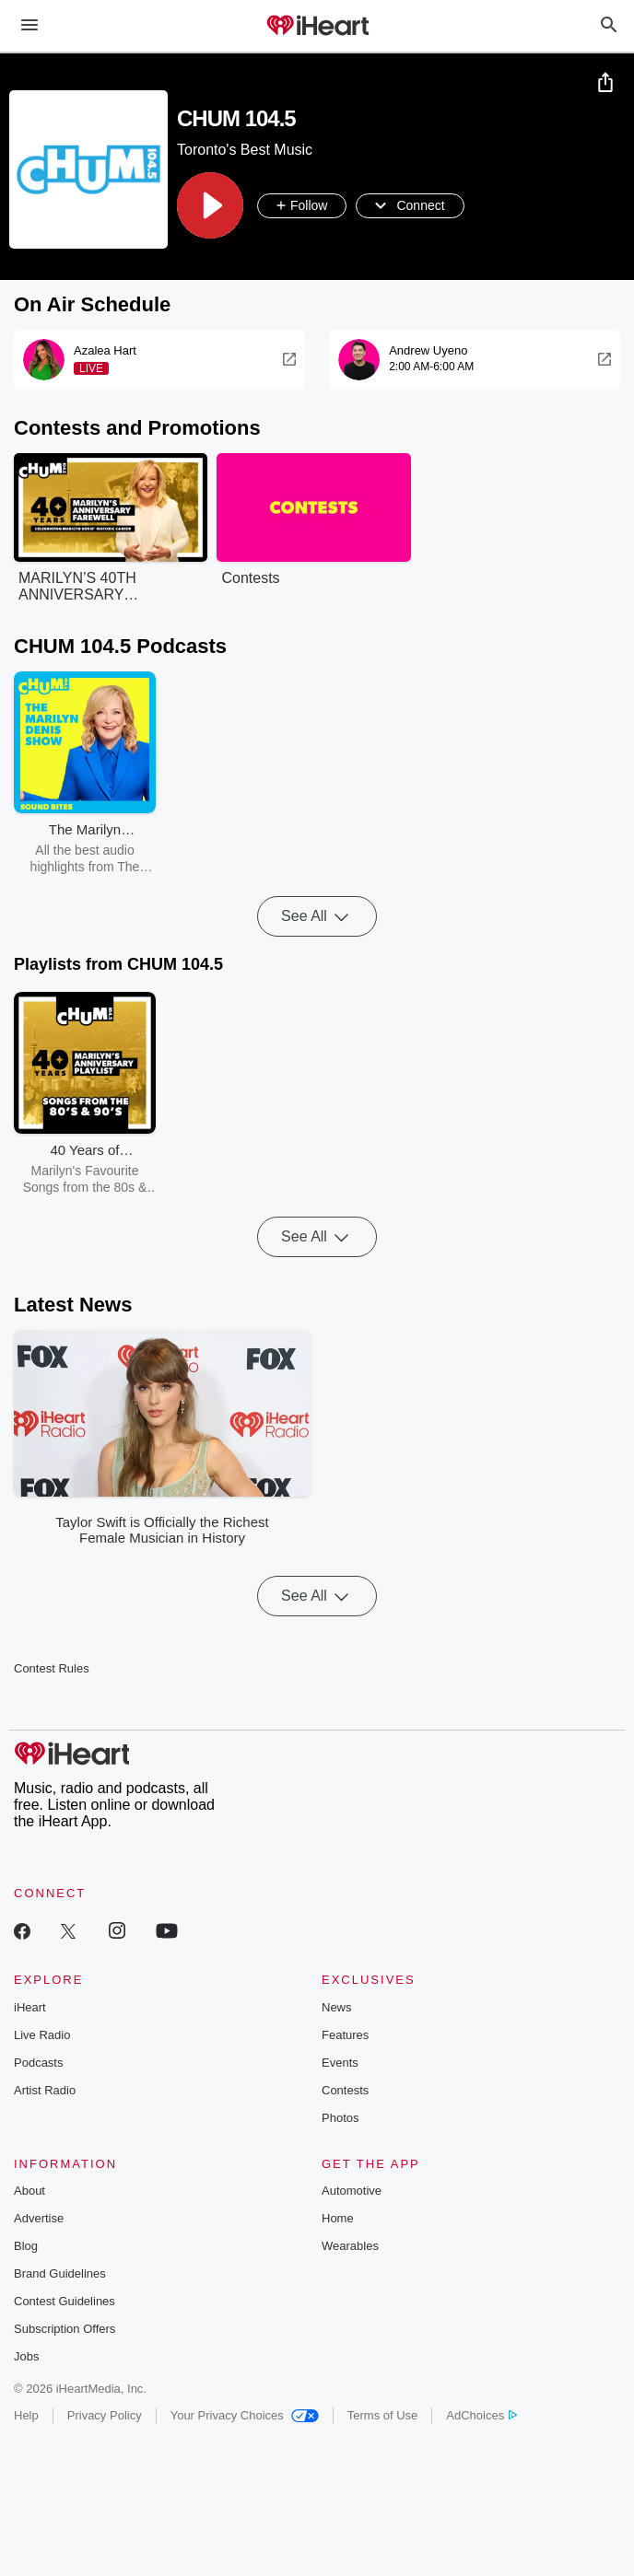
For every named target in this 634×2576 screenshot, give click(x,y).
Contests (345, 2090)
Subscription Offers (64, 2329)
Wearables (350, 2246)
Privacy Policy (104, 2415)
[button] (210, 205)
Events (340, 2062)
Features (345, 2035)
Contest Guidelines (64, 2301)
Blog (26, 2246)
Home (338, 2218)
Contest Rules (51, 1668)
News (337, 2007)
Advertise (39, 2218)
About (29, 2190)
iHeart (30, 2007)
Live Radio (42, 2035)
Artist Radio (45, 2090)
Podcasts (38, 2062)
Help (26, 2415)
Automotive (352, 2190)
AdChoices (481, 2415)
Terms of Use (382, 2415)
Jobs (26, 2356)
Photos (340, 2118)
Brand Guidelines (60, 2273)
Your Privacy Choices (244, 2415)
